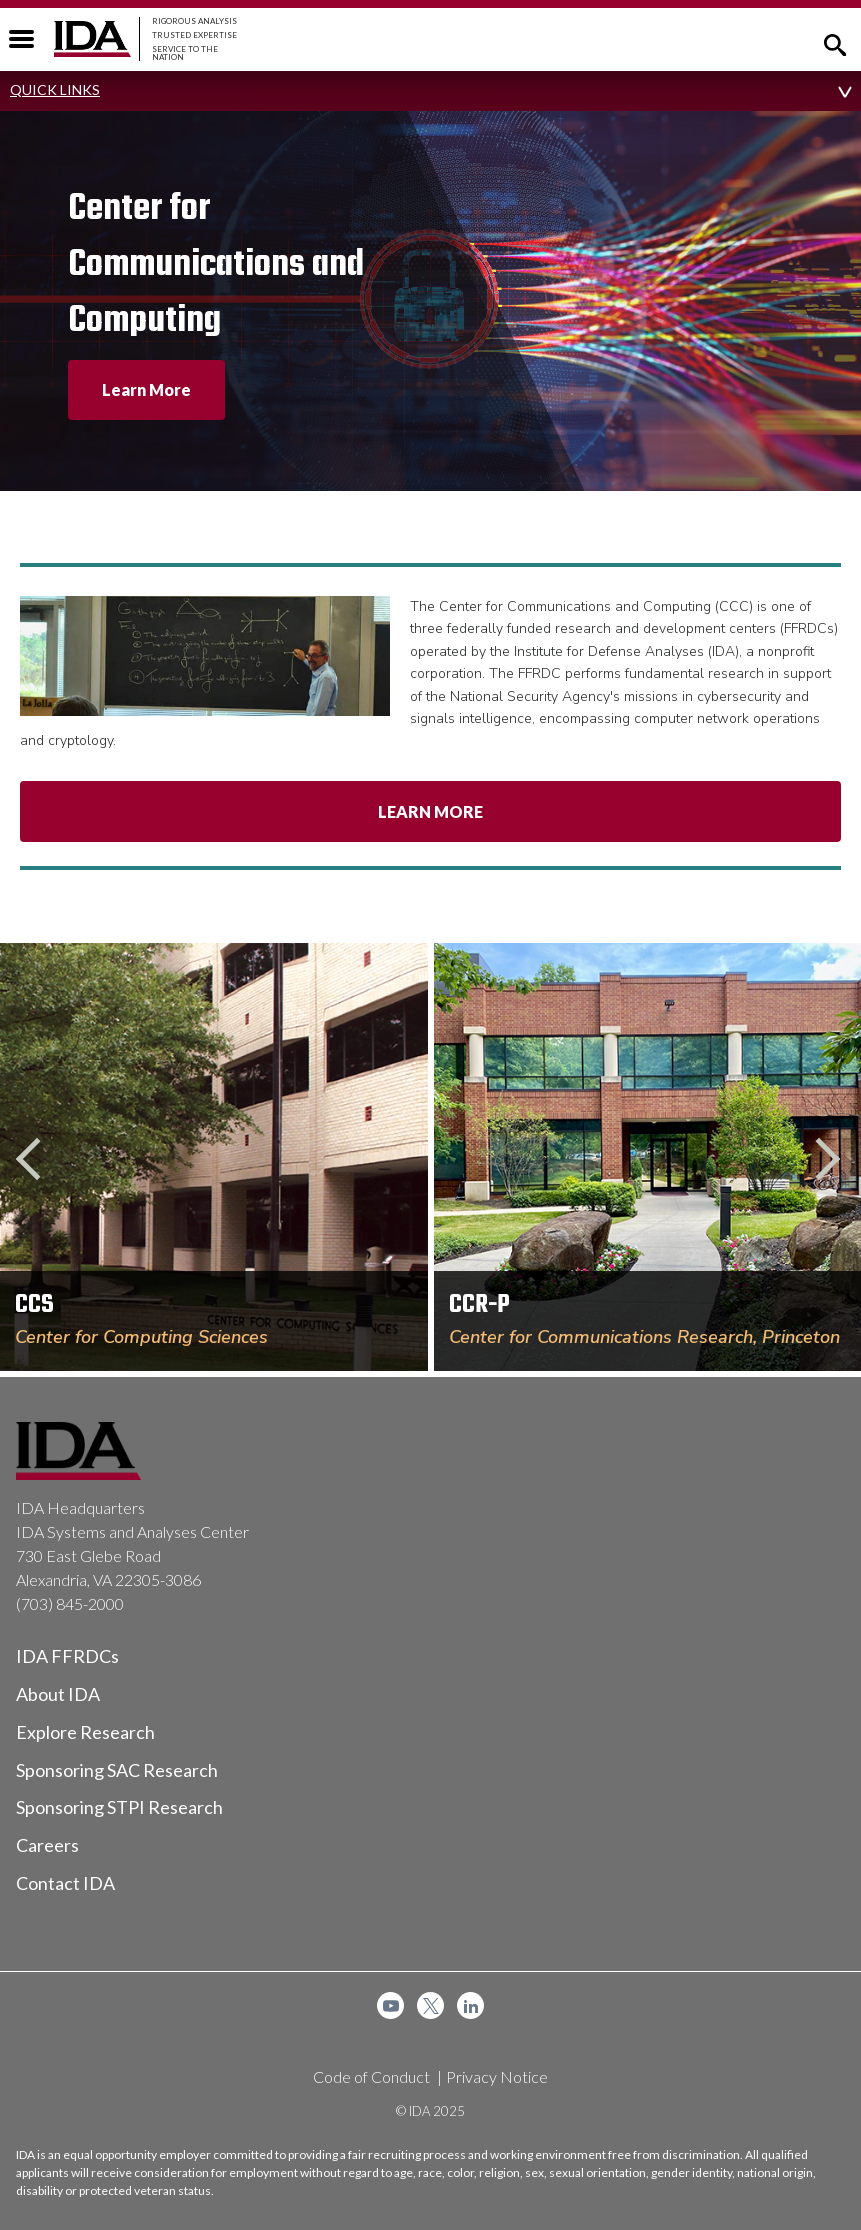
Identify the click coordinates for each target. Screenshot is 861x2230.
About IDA (58, 1694)
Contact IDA (65, 1883)
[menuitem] (390, 2005)
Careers (47, 1845)
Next (824, 1160)
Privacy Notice (497, 2076)
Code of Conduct (371, 2076)
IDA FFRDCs (67, 1656)
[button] (835, 43)
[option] (258, 301)
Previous (37, 1160)
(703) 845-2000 (70, 1603)
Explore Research (85, 1732)
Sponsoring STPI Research (119, 1807)
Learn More (430, 811)
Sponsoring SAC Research (117, 1770)
